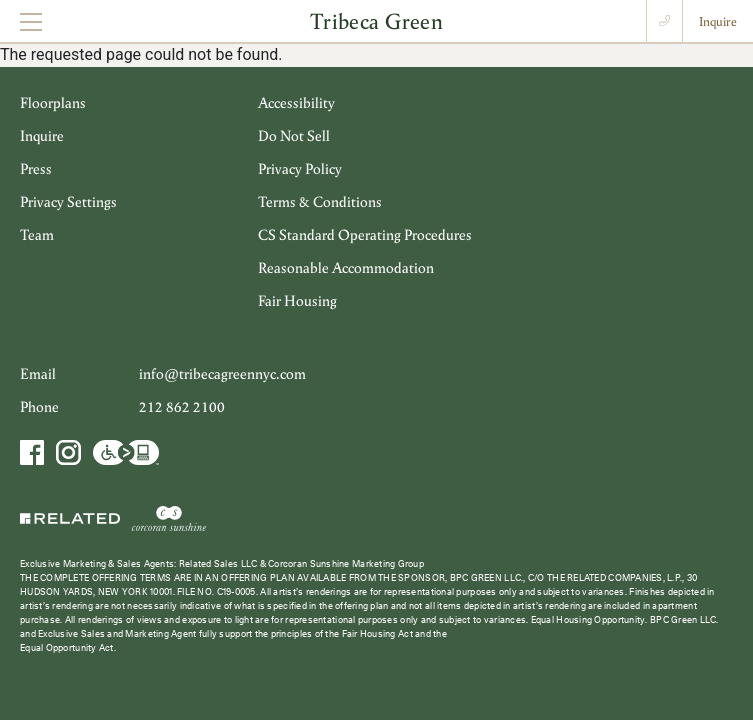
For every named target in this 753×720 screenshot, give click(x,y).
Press (36, 168)
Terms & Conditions (320, 201)
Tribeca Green (377, 20)
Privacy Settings (68, 201)
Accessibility (296, 102)
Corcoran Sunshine (169, 517)
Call (664, 21)
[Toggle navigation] (31, 21)
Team (37, 234)
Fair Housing (297, 300)
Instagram (68, 452)
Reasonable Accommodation (346, 267)
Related (72, 517)
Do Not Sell (294, 135)
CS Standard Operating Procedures (365, 234)
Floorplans (53, 102)
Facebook (34, 452)
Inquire (718, 21)
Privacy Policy (300, 168)
